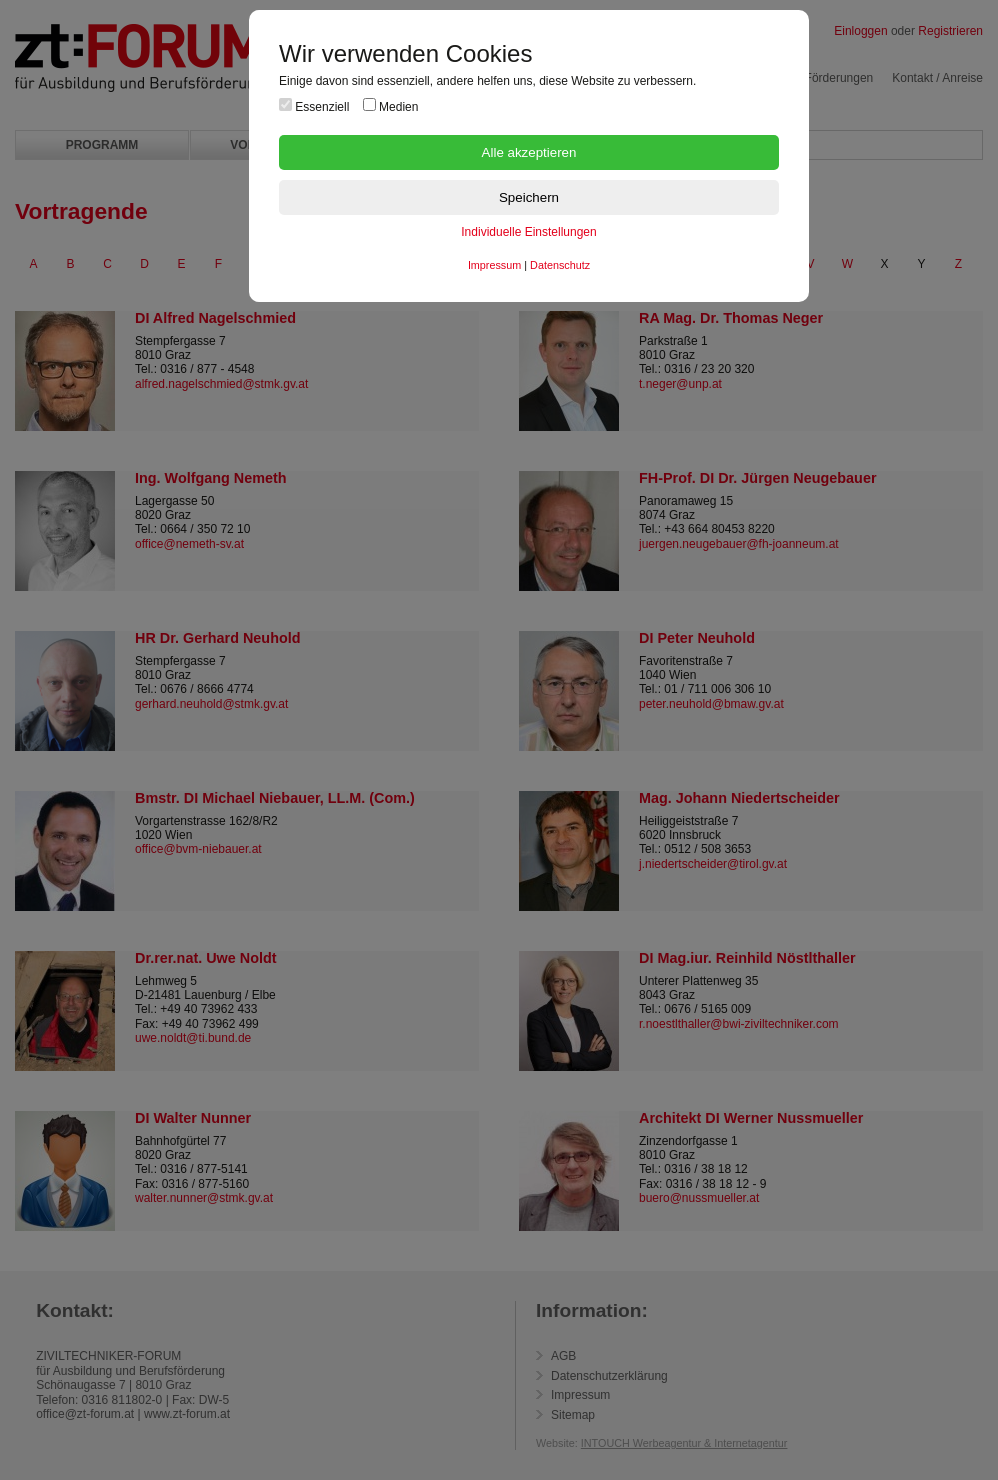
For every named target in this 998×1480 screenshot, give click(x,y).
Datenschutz (560, 265)
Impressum (494, 265)
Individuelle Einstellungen (528, 232)
